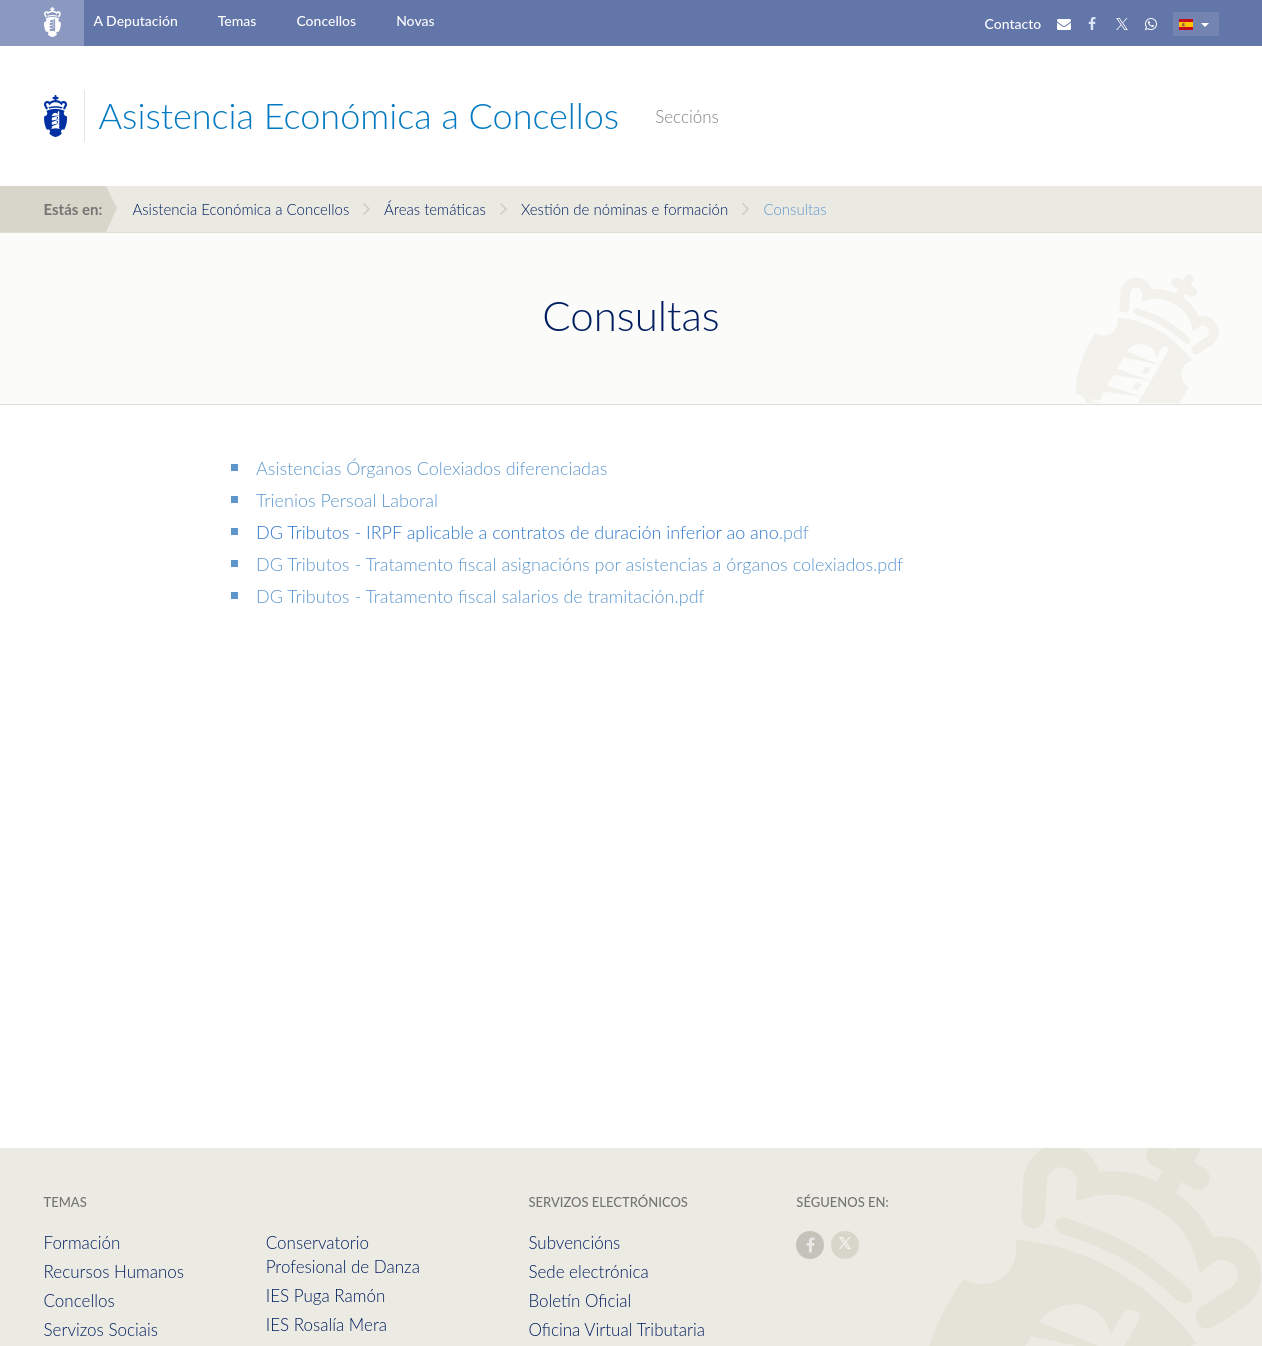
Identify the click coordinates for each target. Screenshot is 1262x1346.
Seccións (687, 116)
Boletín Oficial (579, 1300)
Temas (237, 20)
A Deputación (135, 20)
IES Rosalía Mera (326, 1324)
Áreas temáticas (435, 209)
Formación (82, 1242)
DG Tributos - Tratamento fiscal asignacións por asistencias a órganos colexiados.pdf (579, 564)
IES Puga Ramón (326, 1295)
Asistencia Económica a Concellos (240, 209)
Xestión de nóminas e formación (624, 209)
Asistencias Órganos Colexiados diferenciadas (431, 468)
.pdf (794, 532)
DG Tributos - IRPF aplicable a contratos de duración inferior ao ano (517, 532)
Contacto (1013, 23)
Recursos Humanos (114, 1271)
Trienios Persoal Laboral (347, 500)
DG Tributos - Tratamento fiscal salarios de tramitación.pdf (480, 596)
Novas (415, 20)
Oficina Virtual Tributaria (616, 1329)
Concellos (326, 20)
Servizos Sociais (101, 1329)
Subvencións (574, 1242)
